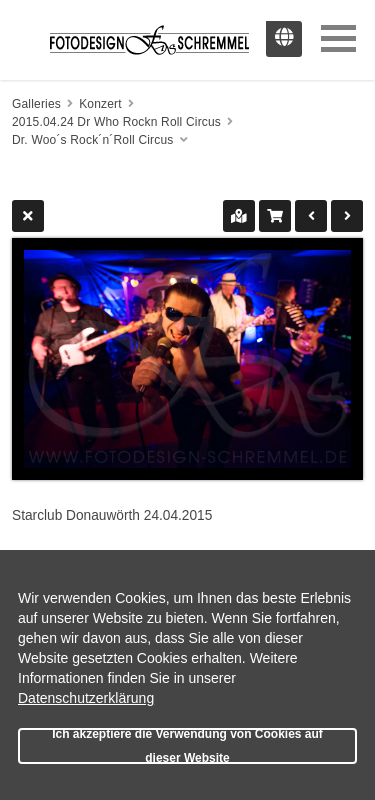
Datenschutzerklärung (86, 698)
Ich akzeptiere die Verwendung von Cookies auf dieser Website (187, 746)
